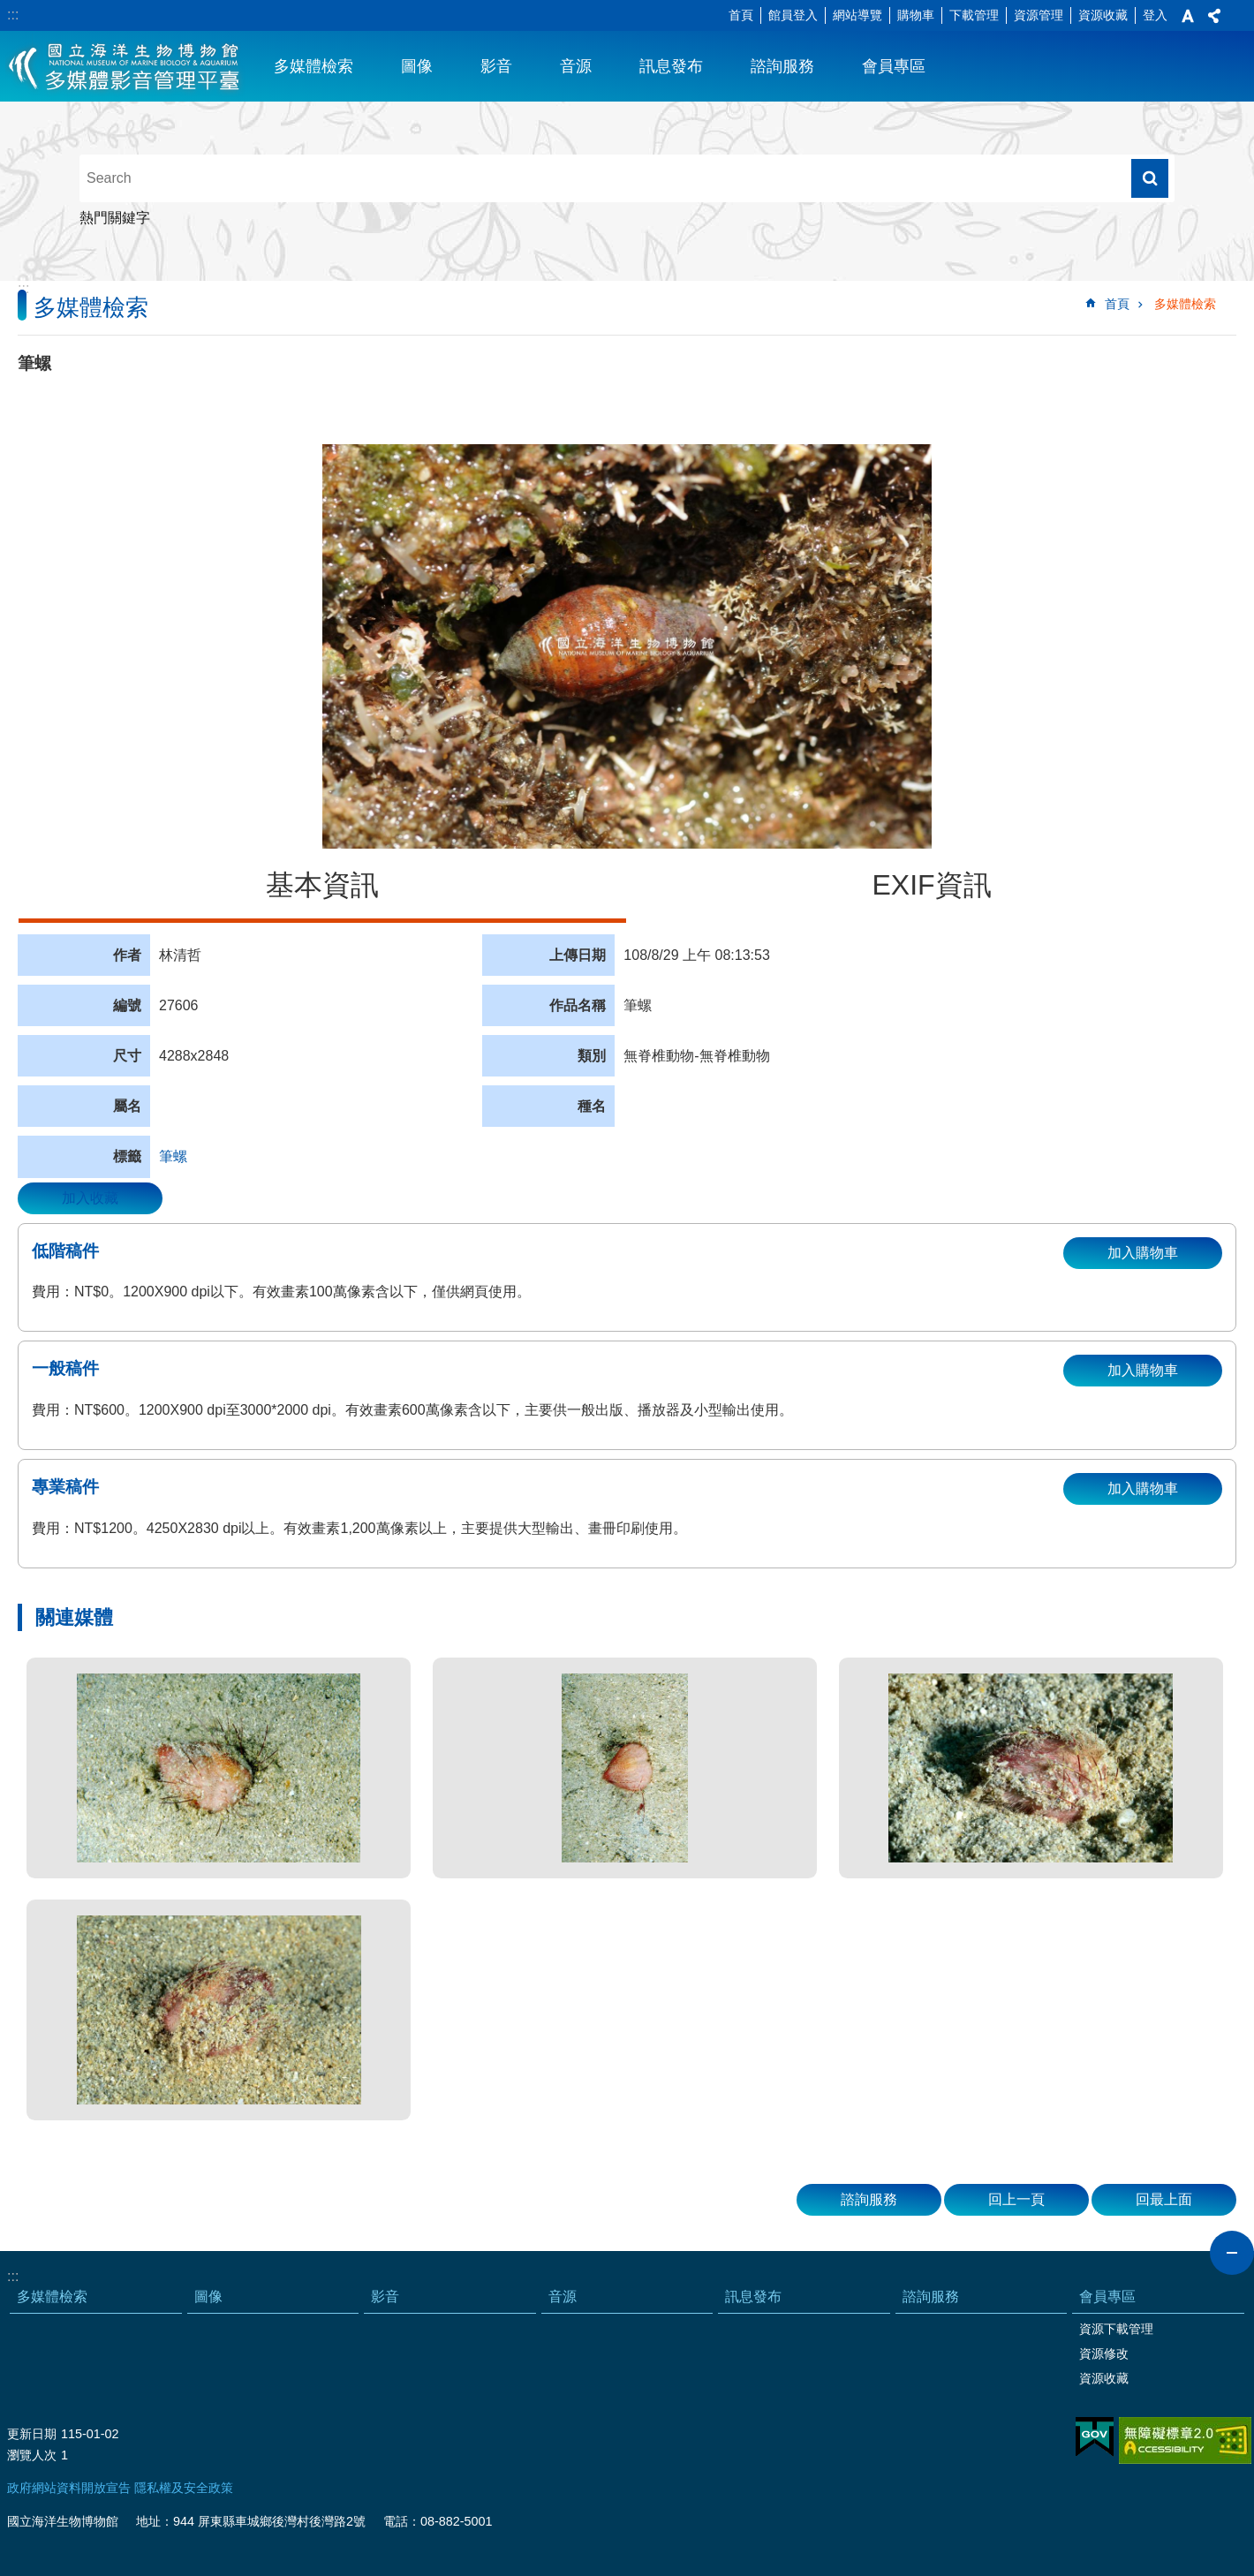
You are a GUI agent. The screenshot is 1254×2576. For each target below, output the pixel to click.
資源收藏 (1103, 15)
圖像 (417, 66)
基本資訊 (322, 885)
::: (13, 14)
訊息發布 (671, 66)
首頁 (741, 15)
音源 (576, 66)
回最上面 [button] (1164, 2199)
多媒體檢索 (313, 66)
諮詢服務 (782, 66)
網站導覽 (857, 15)
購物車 (915, 15)
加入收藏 (90, 1197)
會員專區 (893, 66)
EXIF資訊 (931, 885)
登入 (1155, 15)
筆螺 (173, 1156)
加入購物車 (1142, 1252)
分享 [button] (1214, 16)
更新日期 (32, 2434)
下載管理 (974, 15)
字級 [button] (1188, 16)
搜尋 (1149, 178)
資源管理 (1038, 15)
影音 (496, 66)
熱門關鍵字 (114, 217)
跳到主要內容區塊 (9, 9)
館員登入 (793, 15)
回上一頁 (1016, 2199)
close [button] (1232, 2253)
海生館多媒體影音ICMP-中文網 (125, 66)
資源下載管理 (1116, 2329)
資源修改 (1104, 2353)
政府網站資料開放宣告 (69, 2488)
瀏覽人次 (32, 2455)
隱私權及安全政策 (183, 2488)
